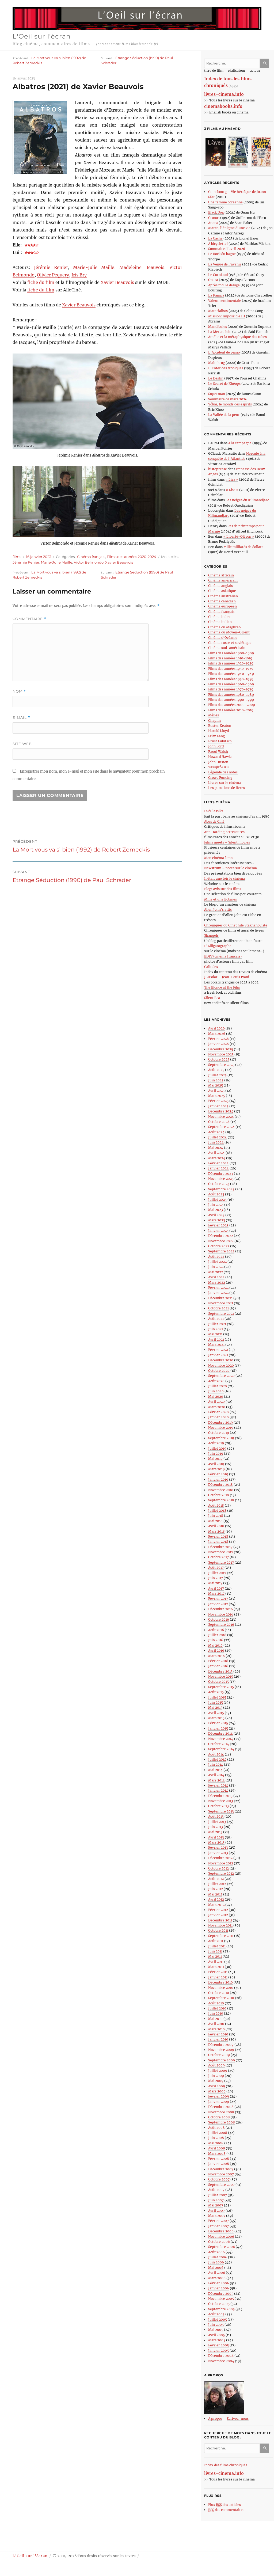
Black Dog (216, 212)
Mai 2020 (215, 1397)
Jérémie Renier (51, 267)
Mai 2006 (215, 2268)
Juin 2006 (216, 2262)
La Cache (215, 238)
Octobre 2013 (218, 1806)
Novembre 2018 (220, 1490)
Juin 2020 (216, 1391)
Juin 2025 (215, 1080)
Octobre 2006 (219, 2242)
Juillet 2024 (217, 1137)
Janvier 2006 (218, 2288)
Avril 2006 (216, 2273)
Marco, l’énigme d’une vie (229, 228)
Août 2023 (216, 1194)
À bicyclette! (218, 244)
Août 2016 (216, 1630)
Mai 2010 (215, 2019)
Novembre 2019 (220, 1428)
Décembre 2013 (220, 1796)
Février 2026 (218, 1039)
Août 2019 (216, 1443)
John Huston (218, 762)
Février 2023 (218, 1225)
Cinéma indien (219, 617)
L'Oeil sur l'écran (42, 36)
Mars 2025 (216, 1096)
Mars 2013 (216, 1842)
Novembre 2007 (221, 2174)
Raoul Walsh (218, 752)
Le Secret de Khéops (224, 384)
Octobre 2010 (218, 1993)
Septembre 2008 (221, 2122)
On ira (213, 280)
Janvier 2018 (218, 1542)
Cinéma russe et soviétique (230, 643)
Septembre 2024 (221, 1127)
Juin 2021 (215, 1329)
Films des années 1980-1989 (231, 695)
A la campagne (240, 443)
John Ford (216, 746)
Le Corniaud (218, 275)
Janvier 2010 (218, 2039)
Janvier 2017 (218, 1604)
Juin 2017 (215, 1578)
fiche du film (40, 282)
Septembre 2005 (221, 2309)
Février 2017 (218, 1599)
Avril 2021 (216, 1340)
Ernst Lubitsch (220, 741)
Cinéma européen (222, 606)
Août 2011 (215, 1941)
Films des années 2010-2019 (230, 710)
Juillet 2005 (217, 2319)
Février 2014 (218, 1785)
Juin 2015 (215, 1702)
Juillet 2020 (217, 1386)
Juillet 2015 (217, 1697)
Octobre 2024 (219, 1122)
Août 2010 (216, 2003)
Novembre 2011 (220, 1925)
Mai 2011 (215, 1956)
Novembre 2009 (221, 2050)
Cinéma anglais (220, 586)
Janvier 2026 (218, 1044)
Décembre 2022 (220, 1236)
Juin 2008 (216, 2138)
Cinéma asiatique (222, 591)
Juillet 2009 (217, 2071)
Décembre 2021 (220, 1298)
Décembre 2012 (220, 1858)
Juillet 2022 (217, 1262)
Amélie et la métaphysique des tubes (237, 337)
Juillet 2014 (217, 1759)
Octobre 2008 (219, 2117)
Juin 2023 (215, 1205)
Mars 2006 (217, 2278)
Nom (19, 691)
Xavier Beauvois (117, 282)
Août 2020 (216, 1381)
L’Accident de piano (224, 352)
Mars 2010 (216, 2029)
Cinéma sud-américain (226, 648)
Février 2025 (218, 1101)
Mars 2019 (216, 1469)
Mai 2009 (215, 2081)
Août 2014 (216, 1754)
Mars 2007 (216, 2216)
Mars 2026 (216, 1034)
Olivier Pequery (53, 275)
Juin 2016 (215, 1640)
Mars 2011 (216, 1967)
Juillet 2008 (217, 2133)
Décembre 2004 (221, 2356)
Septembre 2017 (221, 1562)
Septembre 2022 (221, 1251)
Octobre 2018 (218, 1495)
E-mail (21, 717)
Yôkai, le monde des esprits (230, 404)
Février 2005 (218, 2345)
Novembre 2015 (220, 1676)
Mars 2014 (216, 1780)
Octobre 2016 (218, 1619)
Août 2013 (216, 1816)
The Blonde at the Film (222, 987)
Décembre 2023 (220, 1174)
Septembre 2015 (221, 1687)
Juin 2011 (215, 1951)
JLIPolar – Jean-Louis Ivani (226, 977)
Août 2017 (216, 1568)
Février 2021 (218, 1350)
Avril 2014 (216, 1775)
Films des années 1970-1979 (230, 689)
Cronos (213, 218)
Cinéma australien (223, 596)
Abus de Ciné (214, 821)
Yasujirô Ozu (218, 767)
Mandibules (217, 327)
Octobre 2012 (218, 1868)
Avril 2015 (216, 1713)
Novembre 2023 (221, 1179)
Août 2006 (216, 2252)
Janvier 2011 (217, 1977)
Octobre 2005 (219, 2304)
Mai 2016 (215, 1645)
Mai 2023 (215, 1210)
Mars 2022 (216, 1283)
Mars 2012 (216, 1905)
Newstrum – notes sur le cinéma (230, 868)
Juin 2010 (215, 2013)
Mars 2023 (216, 1220)
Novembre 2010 (220, 1988)
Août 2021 (216, 1319)
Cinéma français (91, 556)
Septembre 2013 (221, 1811)
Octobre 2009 (219, 2055)
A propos (215, 2419)
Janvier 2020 (218, 1417)
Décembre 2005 (220, 2294)
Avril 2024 (216, 1153)
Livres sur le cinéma (224, 783)
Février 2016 (218, 1661)
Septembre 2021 (221, 1314)
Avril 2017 (216, 1588)
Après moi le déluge (224, 285)
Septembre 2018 (221, 1500)
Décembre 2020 (220, 1360)
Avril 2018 (216, 1526)
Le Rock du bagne (222, 254)
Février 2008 (218, 2159)
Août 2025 (216, 1070)
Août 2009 (216, 2065)
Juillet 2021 (217, 1324)
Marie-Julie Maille (93, 267)
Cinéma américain (223, 580)
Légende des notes (223, 772)
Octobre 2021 (218, 1308)
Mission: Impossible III (226, 316)
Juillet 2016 (217, 1635)
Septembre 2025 (221, 1065)
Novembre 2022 (221, 1241)
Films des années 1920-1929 (230, 663)
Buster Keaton (219, 726)
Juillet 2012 (217, 1884)
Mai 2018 (215, 1521)
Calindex (211, 967)
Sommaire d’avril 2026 (226, 249)
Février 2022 (218, 1288)
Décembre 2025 (220, 1049)
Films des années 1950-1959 (230, 679)
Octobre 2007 (219, 2179)
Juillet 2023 (217, 1200)
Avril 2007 (216, 2211)
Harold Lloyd (218, 731)
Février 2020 (218, 1412)
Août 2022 (216, 1257)
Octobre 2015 (218, 1682)
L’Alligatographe (217, 946)
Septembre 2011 (220, 1936)
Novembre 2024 (221, 1117)
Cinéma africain (221, 575)
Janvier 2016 (218, 1666)
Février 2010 (218, 2034)
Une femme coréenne (225, 202)
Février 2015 (218, 1723)
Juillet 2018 (217, 1511)
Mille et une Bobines (220, 899)
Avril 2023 (216, 1215)
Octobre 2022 (218, 1246)
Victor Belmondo (89, 562)
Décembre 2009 (221, 2045)
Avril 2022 (216, 1277)
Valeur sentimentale (224, 301)
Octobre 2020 (219, 1371)
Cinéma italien (220, 622)
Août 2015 (216, 1692)
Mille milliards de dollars (243, 547)
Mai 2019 (215, 1459)
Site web (22, 744)
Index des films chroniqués (225, 2465)
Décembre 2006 (221, 2231)
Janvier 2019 (218, 1479)
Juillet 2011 (217, 1946)
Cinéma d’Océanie (222, 638)
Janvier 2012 (218, 1915)
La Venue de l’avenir (224, 264)
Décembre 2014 (220, 1733)
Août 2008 (216, 2128)
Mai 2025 (215, 1085)
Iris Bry (79, 275)
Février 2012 (218, 1910)
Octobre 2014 (218, 1744)
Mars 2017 (216, 1593)
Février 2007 (218, 2221)
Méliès (213, 715)
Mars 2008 (217, 2154)
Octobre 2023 (218, 1184)
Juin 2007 (216, 2200)
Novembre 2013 (220, 1801)
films (17, 556)
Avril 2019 (216, 1464)
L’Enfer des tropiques (225, 368)
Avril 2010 (216, 2024)
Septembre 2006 (221, 2247)
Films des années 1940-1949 (231, 674)
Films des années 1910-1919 (230, 658)
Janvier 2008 (218, 2164)
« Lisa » (232, 479)
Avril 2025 (216, 1091)
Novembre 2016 (220, 1614)
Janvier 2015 (218, 1728)
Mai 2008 (215, 2143)
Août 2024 (216, 1132)
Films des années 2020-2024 (131, 556)
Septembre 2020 (221, 1376)
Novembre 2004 (221, 2361)
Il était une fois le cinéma (224, 878)
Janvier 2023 (218, 1231)
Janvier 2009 (218, 2102)
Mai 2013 (215, 1832)
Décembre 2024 (220, 1111)
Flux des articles (224, 2505)
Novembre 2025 (221, 1054)
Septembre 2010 (221, 1998)
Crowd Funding (220, 778)
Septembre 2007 (221, 2185)
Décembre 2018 (220, 1485)
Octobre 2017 (218, 1557)
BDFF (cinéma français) (223, 956)
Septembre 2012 (221, 1873)
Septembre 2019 (221, 1438)
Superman (216, 394)
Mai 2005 (215, 2330)
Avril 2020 (216, 1402)
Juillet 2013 (217, 1822)
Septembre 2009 (221, 2060)
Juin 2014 (215, 1764)
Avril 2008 (216, 2148)
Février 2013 (218, 1847)
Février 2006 (218, 2283)
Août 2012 (216, 1879)
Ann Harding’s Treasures (224, 832)
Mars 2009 (217, 2091)
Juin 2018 (215, 1516)
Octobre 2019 (218, 1433)
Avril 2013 (216, 1837)
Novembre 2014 (220, 1739)
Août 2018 (216, 1505)
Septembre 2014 (221, 1749)
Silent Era (212, 998)
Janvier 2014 (218, 1790)
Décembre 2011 (220, 1920)
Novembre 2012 (220, 1863)
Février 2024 (218, 1163)
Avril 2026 (216, 1028)
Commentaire (29, 619)
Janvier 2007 (218, 2226)
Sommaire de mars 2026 (227, 399)
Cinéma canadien (222, 601)
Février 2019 (218, 1474)
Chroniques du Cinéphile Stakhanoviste (235, 925)
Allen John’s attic (218, 909)
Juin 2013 (215, 1827)
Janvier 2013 (218, 1853)
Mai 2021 (215, 1334)
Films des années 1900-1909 (231, 653)
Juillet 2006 (217, 2257)
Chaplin (214, 721)
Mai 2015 (215, 1707)
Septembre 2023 (221, 1189)
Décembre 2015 (220, 1671)
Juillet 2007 (217, 2195)
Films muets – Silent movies (227, 842)
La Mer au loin (219, 332)
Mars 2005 (216, 2340)
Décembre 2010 (220, 1982)
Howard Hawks (220, 757)
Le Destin (215, 378)
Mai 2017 (215, 1583)
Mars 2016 (216, 1656)
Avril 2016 (216, 1650)
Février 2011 (217, 1972)
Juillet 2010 (217, 2008)
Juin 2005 (216, 2325)
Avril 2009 (216, 2086)
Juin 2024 (216, 1142)
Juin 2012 (215, 1889)
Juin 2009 (216, 2076)
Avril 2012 (216, 1899)
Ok (265, 63)
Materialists (218, 311)
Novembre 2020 (221, 1365)
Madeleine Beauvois (141, 267)
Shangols (211, 935)
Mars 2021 (216, 1345)
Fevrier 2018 (218, 1536)
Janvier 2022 (218, 1293)
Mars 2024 (216, 1158)
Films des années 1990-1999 (231, 700)
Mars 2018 (216, 1531)
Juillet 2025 (217, 1075)
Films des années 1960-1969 (231, 684)
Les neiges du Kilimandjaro (247, 500)
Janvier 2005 (218, 2351)
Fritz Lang (216, 736)
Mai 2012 (215, 1894)
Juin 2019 (215, 1454)
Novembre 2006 (221, 2237)
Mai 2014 (215, 1770)
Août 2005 (216, 2314)
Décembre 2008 (221, 2107)
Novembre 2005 (221, 2299)
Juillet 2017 (217, 1573)
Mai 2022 (215, 1272)
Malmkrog (216, 363)
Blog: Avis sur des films (222, 889)
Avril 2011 (215, 1962)
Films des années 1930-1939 (230, 669)
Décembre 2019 (220, 1422)
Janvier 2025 (218, 1106)
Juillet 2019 (217, 1448)
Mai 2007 (215, 2205)
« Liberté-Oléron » (238, 536)
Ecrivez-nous (238, 2419)
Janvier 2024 (218, 1168)
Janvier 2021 (218, 1355)
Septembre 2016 (221, 1625)
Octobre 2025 (218, 1059)
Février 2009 (218, 2096)
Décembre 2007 (220, 2169)
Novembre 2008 (221, 2112)
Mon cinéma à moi (219, 858)
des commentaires (226, 2510)
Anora (213, 223)
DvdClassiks (213, 811)
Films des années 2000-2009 (231, 705)
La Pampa (216, 295)
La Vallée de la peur (224, 415)
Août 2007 (216, 2190)
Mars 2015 (216, 1718)
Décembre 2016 (220, 1609)
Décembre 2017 (220, 1547)
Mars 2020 (216, 1407)
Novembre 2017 (220, 1552)
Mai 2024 (215, 1148)
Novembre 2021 (220, 1303)
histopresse (217, 469)
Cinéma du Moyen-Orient (229, 632)
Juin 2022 (215, 1267)
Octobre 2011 (218, 1930)
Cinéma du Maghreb (224, 627)
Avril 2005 (216, 2335)
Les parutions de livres (226, 788)
